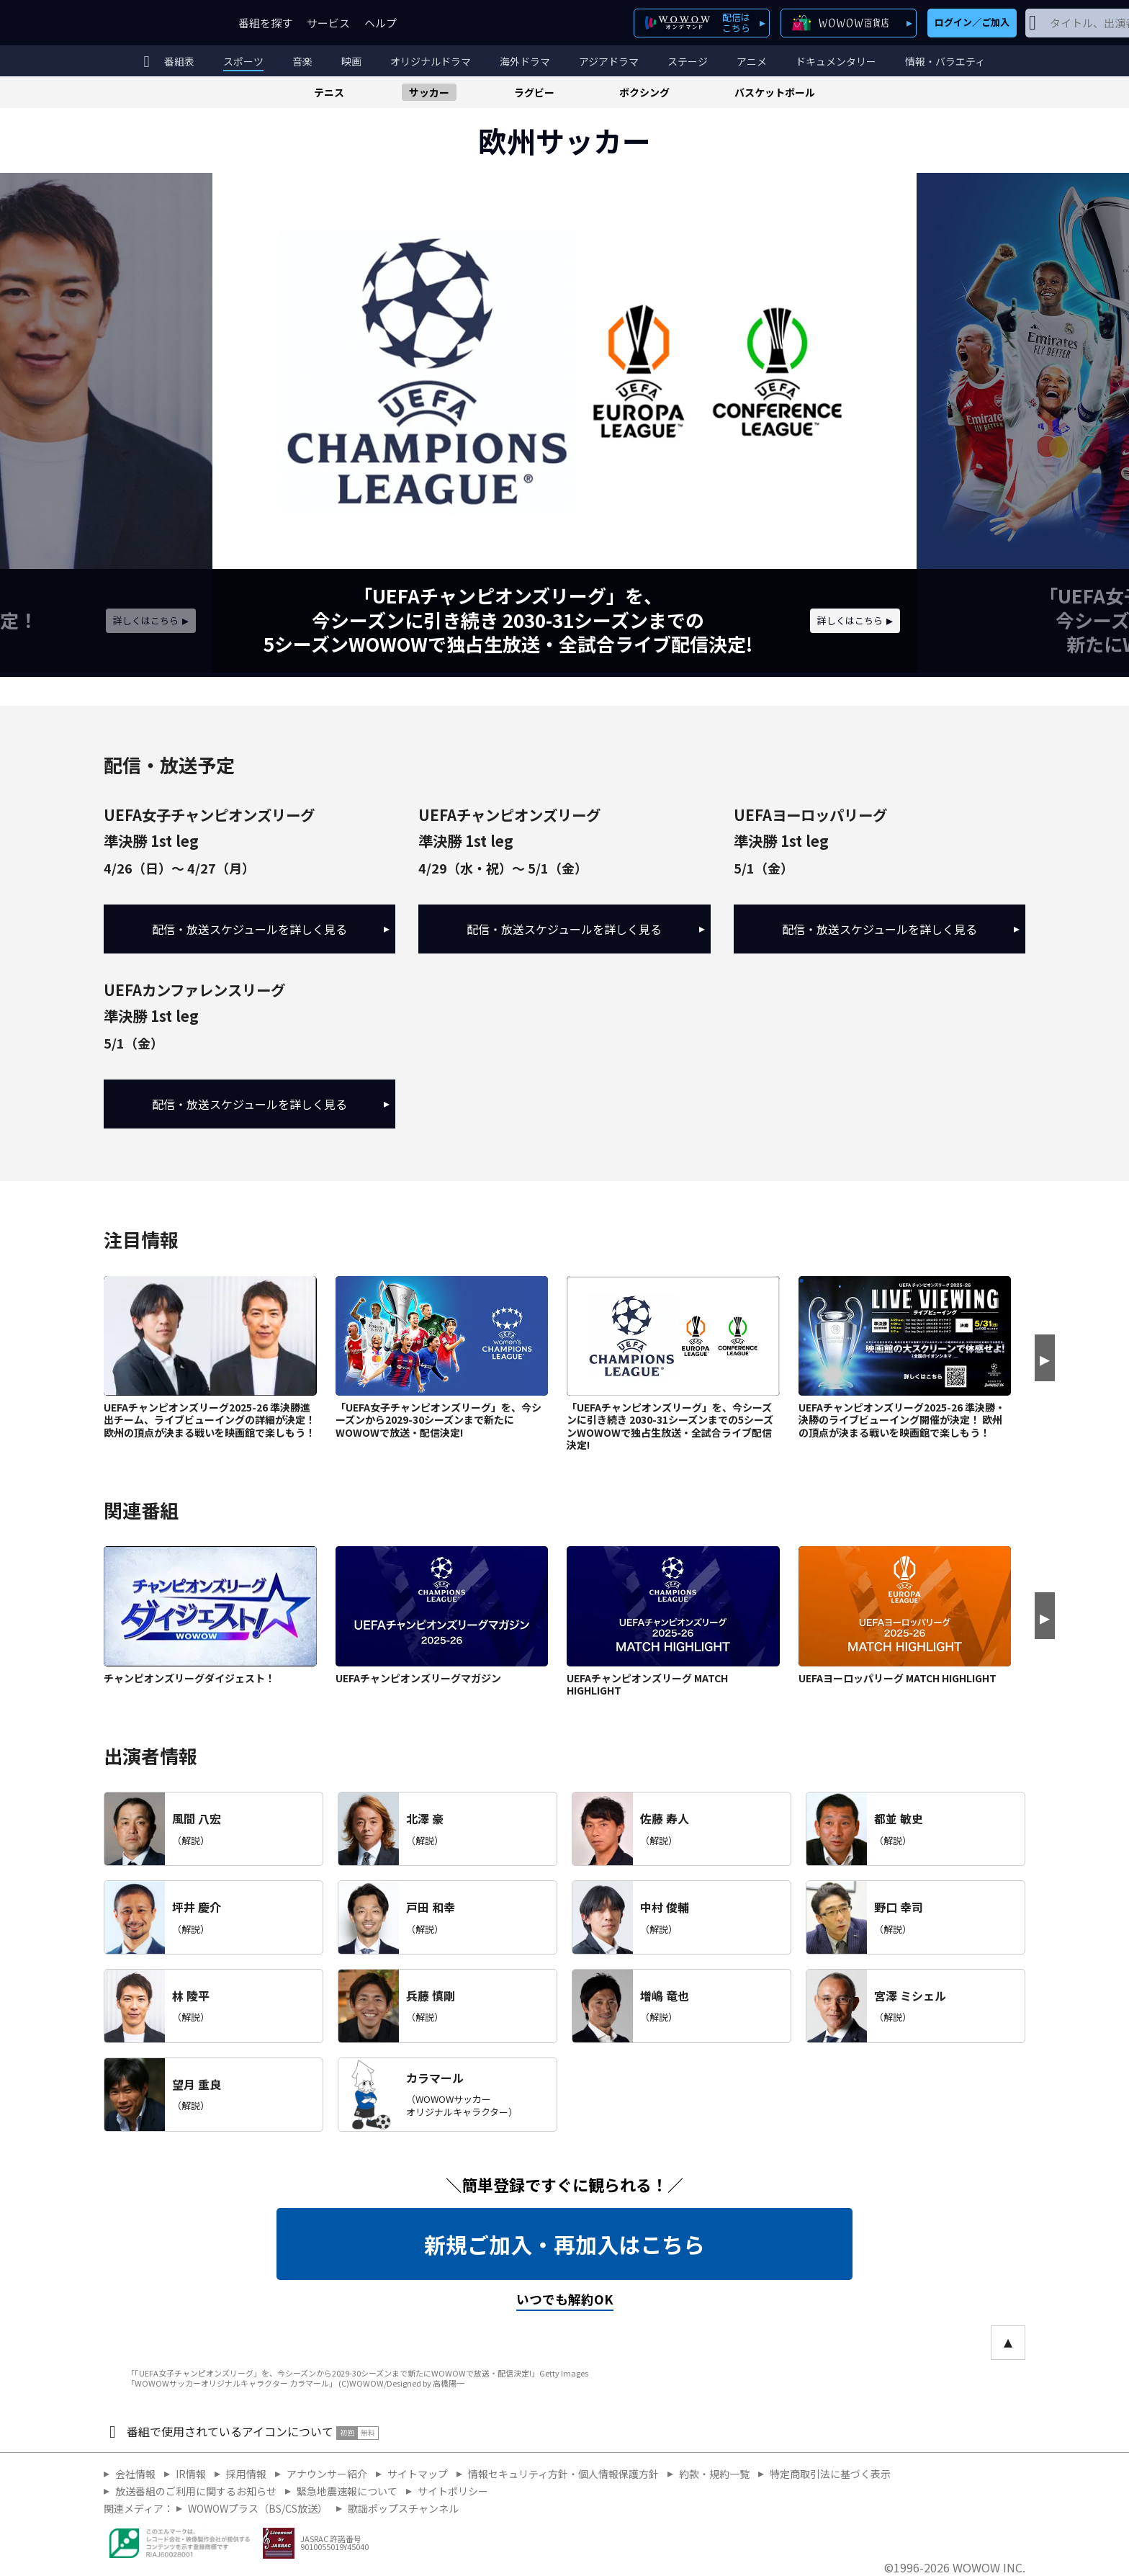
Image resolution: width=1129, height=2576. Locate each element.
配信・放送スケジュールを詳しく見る (271, 929)
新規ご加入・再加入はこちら (564, 2244)
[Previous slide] (227, 425)
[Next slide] (901, 425)
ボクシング (644, 92)
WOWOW (156, 22)
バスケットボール (774, 92)
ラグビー (534, 92)
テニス (329, 92)
